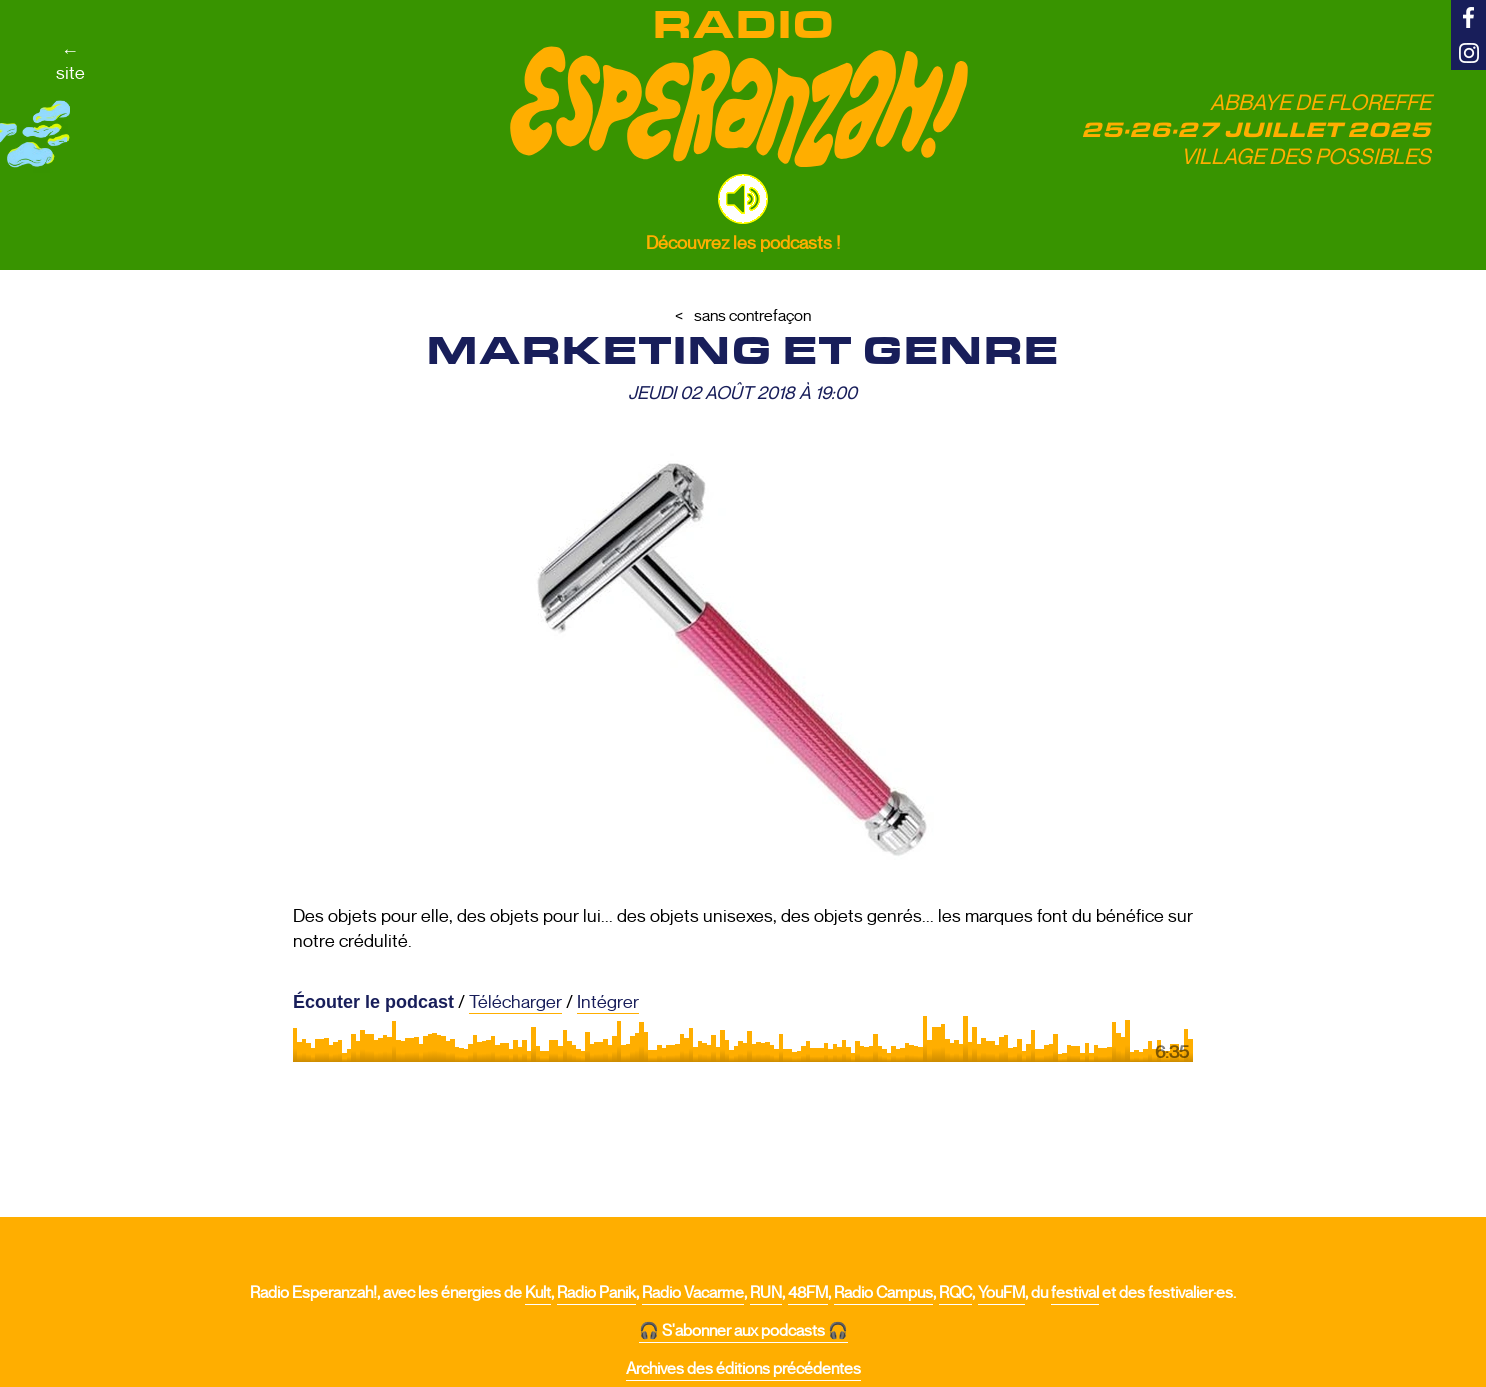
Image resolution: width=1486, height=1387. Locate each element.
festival (1075, 1293)
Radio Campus (883, 1293)
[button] (743, 199)
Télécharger (515, 1002)
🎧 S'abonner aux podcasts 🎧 (743, 1331)
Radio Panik (596, 1293)
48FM (808, 1293)
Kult (538, 1293)
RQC (955, 1293)
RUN (766, 1293)
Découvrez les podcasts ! (743, 243)
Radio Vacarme (693, 1293)
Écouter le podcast (373, 1002)
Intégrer (608, 1002)
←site (70, 62)
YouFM (1001, 1293)
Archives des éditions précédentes (743, 1369)
